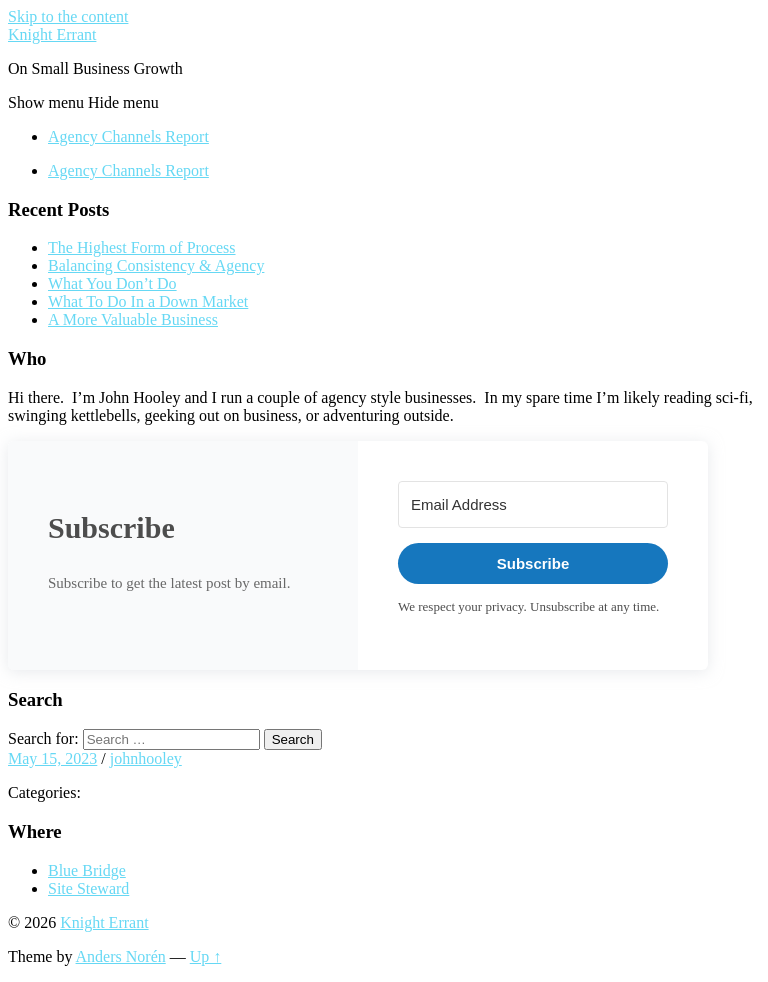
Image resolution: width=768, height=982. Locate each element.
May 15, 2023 (52, 758)
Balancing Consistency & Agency (156, 265)
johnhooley (146, 758)
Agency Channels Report (128, 136)
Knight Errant (52, 34)
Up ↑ (206, 956)
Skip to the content (68, 16)
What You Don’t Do (112, 283)
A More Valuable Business (133, 319)
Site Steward (88, 888)
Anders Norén (121, 956)
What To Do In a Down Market (148, 301)
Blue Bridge (87, 870)
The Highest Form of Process (142, 247)
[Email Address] (533, 504)
